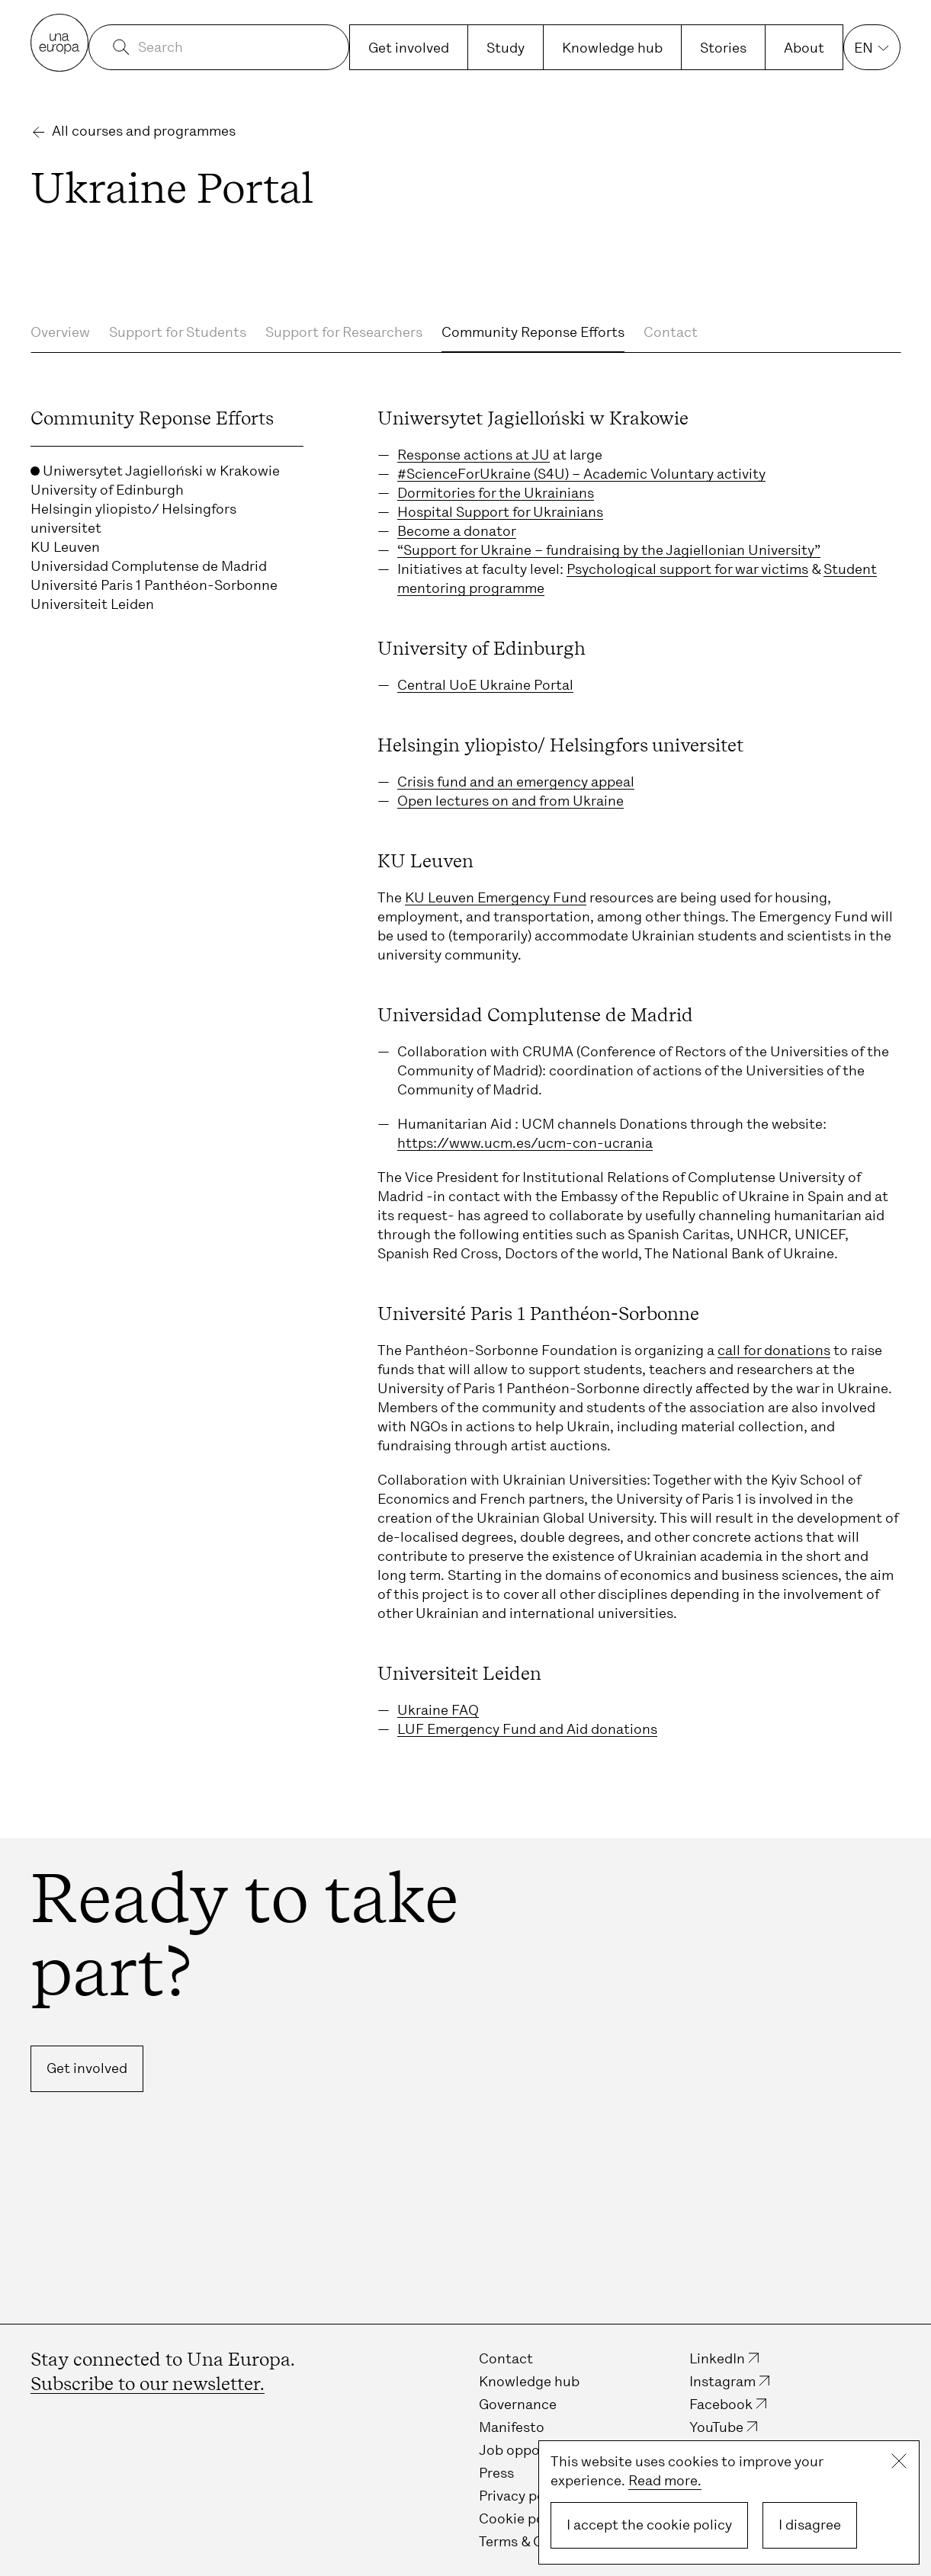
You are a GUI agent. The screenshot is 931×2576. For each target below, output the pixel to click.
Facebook (721, 2404)
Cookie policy (523, 2519)
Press (496, 2473)
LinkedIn (717, 2359)
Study (505, 48)
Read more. (664, 2481)
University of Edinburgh (107, 490)
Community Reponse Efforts (532, 332)
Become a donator (456, 531)
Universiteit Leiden (92, 604)
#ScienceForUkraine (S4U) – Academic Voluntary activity (581, 474)
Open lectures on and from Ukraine (510, 801)
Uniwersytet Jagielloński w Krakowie (155, 471)
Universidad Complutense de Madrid (148, 566)
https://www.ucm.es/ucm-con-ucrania (525, 1143)
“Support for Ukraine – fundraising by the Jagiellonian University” (608, 550)
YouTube (716, 2427)
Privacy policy (523, 2496)
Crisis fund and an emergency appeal (515, 782)
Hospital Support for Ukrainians (500, 512)
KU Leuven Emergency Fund (495, 898)
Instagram (722, 2382)
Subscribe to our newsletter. (147, 2384)
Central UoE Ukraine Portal (485, 685)
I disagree (810, 2525)
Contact (671, 332)
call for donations (774, 1350)
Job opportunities (537, 2450)
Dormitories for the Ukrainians (495, 493)
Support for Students (177, 332)
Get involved (408, 48)
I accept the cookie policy (649, 2525)
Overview (60, 332)
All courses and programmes (144, 131)
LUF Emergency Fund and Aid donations (527, 1729)
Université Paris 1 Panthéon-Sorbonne (154, 585)
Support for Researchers (343, 332)
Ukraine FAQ (438, 1710)
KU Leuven (65, 547)
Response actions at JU (473, 455)
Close (899, 2461)
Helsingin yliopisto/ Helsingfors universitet (133, 518)
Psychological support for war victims (687, 569)
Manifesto (511, 2427)
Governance (518, 2404)
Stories (723, 48)
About (804, 48)
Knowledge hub (612, 48)
